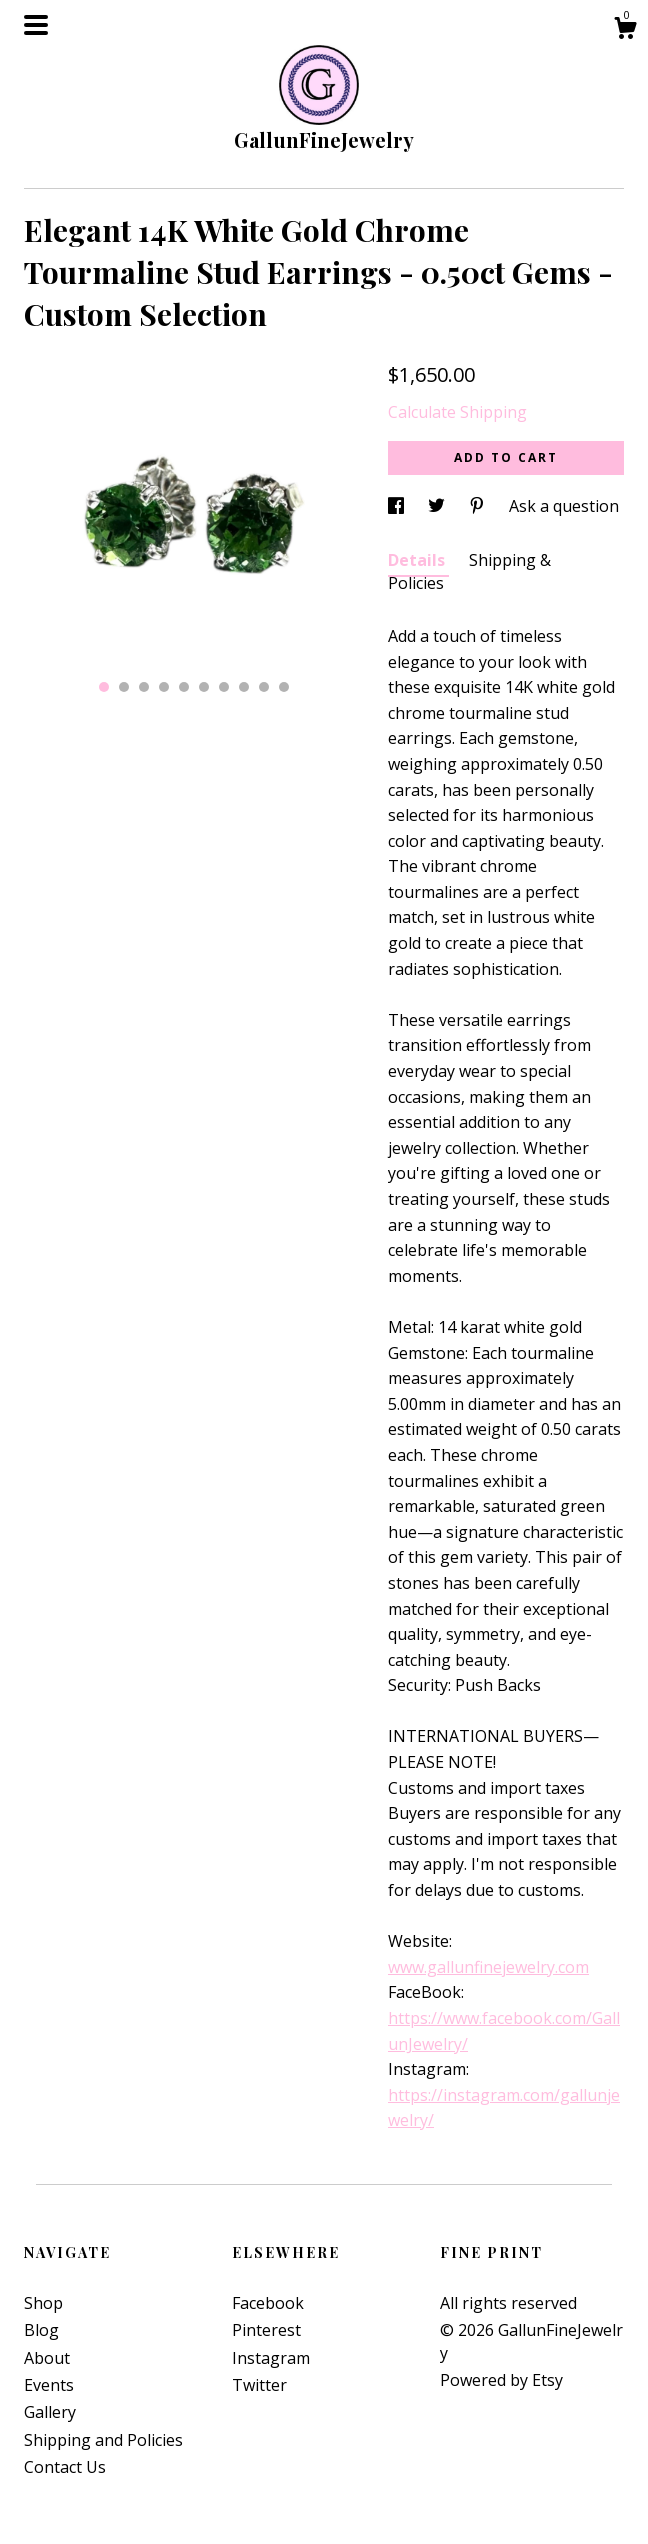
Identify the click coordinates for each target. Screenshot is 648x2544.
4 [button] (164, 687)
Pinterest (266, 2330)
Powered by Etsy (501, 2380)
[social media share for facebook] (398, 506)
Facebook (268, 2303)
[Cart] (625, 30)
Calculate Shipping (457, 412)
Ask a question (564, 506)
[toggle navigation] (36, 25)
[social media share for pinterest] (479, 506)
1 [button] (104, 687)
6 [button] (204, 687)
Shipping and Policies (103, 2440)
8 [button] (244, 687)
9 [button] (264, 687)
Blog (41, 2330)
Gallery (50, 2412)
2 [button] (124, 687)
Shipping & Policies (469, 571)
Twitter (259, 2385)
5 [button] (184, 687)
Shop (43, 2303)
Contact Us (65, 2467)
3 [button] (144, 687)
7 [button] (224, 687)
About (47, 2358)
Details (418, 560)
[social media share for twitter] (438, 506)
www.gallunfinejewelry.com (488, 1967)
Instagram (271, 2358)
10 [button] (284, 687)
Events (49, 2385)
